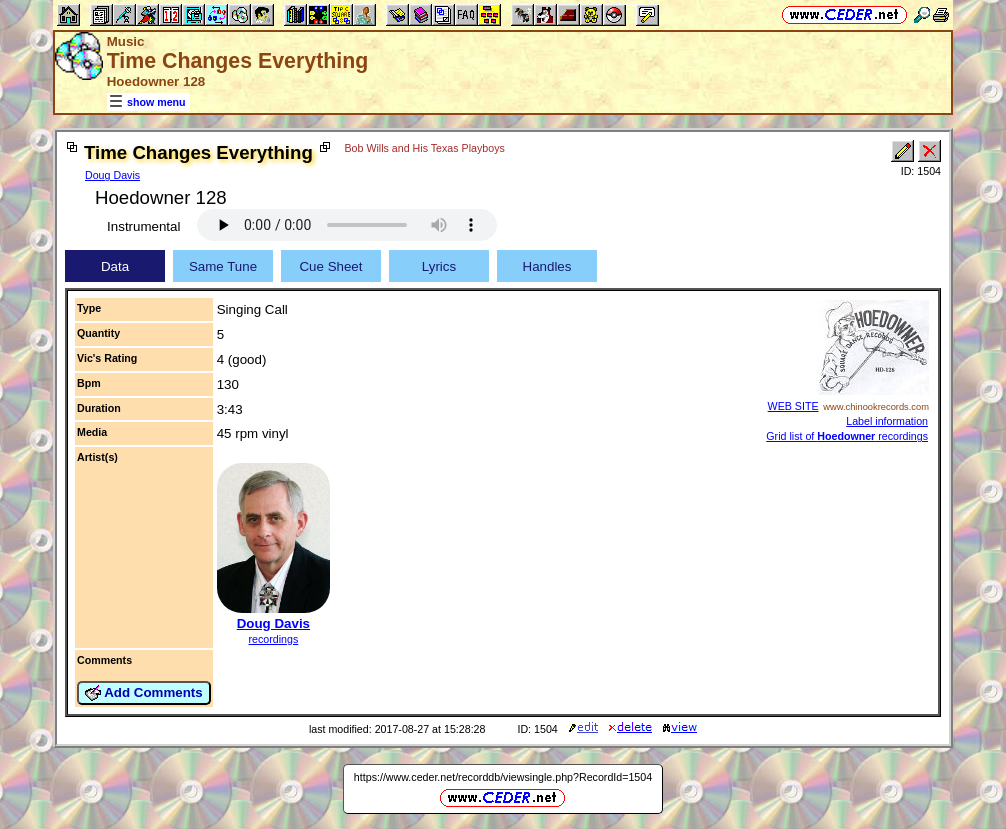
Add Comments (144, 693)
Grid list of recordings (847, 436)
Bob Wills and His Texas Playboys (424, 148)
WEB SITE (793, 406)
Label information (887, 421)
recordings (273, 639)
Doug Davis (112, 175)
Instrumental (143, 226)
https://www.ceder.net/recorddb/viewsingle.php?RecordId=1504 (503, 777)
